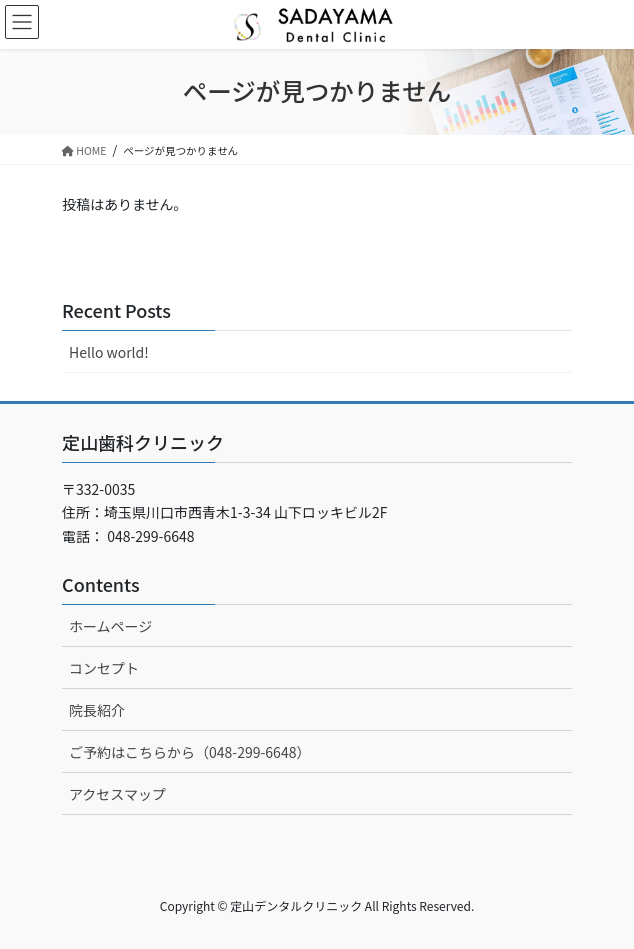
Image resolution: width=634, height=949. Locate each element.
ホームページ (110, 626)
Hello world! (109, 352)
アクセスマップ (117, 794)
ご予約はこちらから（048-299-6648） (189, 752)
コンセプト (104, 668)
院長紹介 (97, 710)
